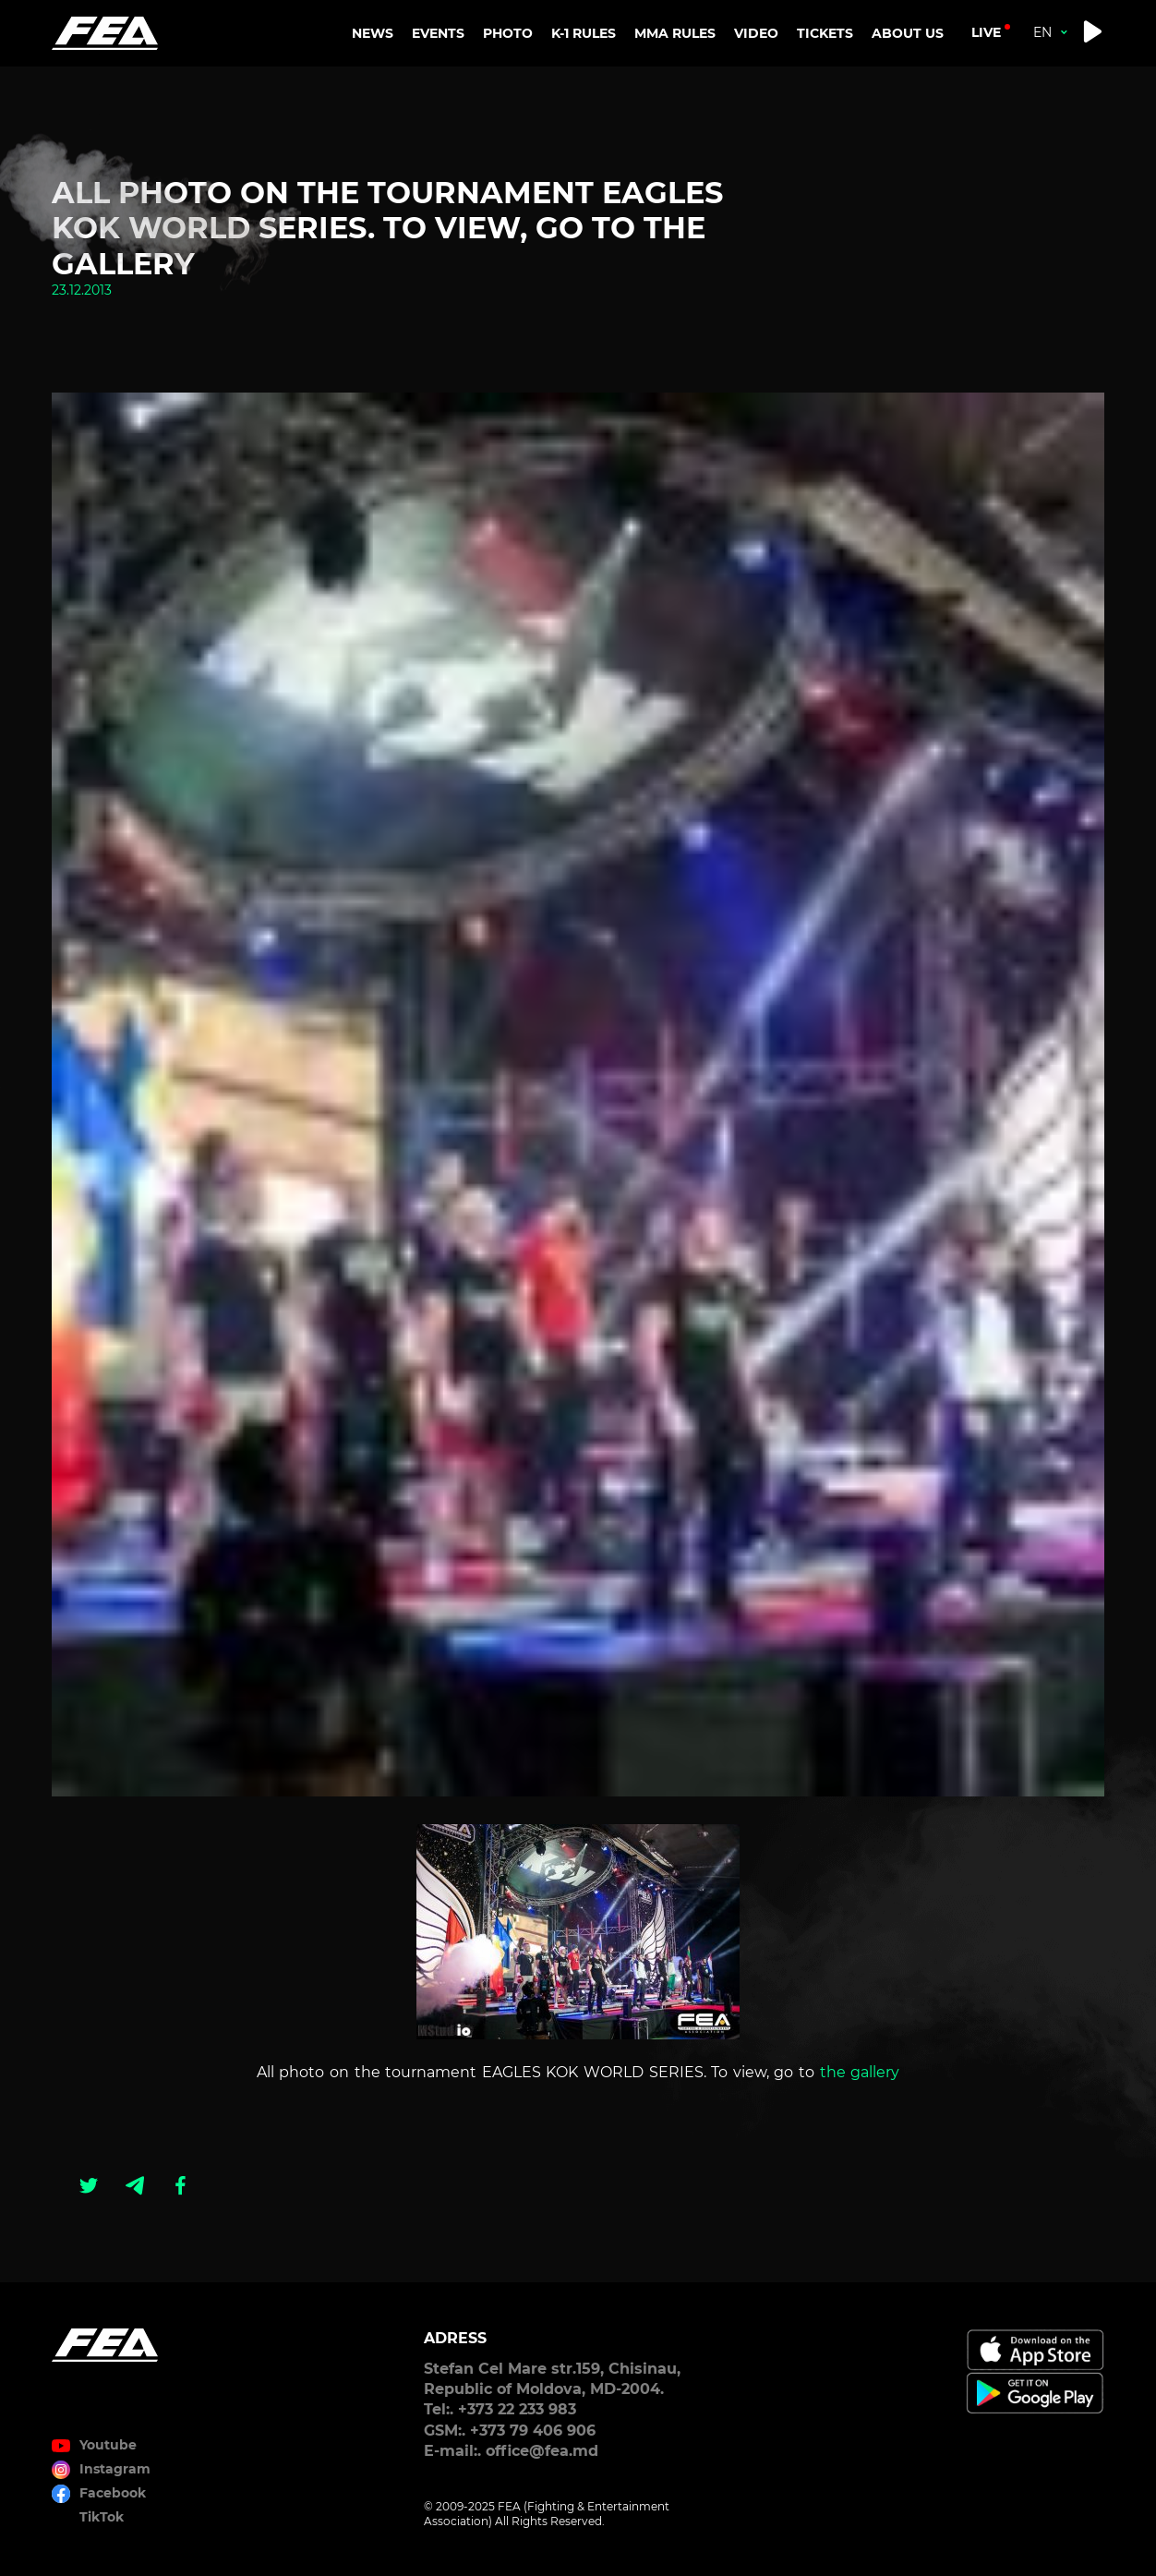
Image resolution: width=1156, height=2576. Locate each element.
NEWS (372, 33)
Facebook (112, 2493)
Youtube (108, 2445)
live (986, 32)
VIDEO (756, 33)
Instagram (115, 2469)
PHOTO (508, 33)
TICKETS (825, 33)
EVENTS (438, 33)
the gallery (860, 2072)
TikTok (101, 2517)
